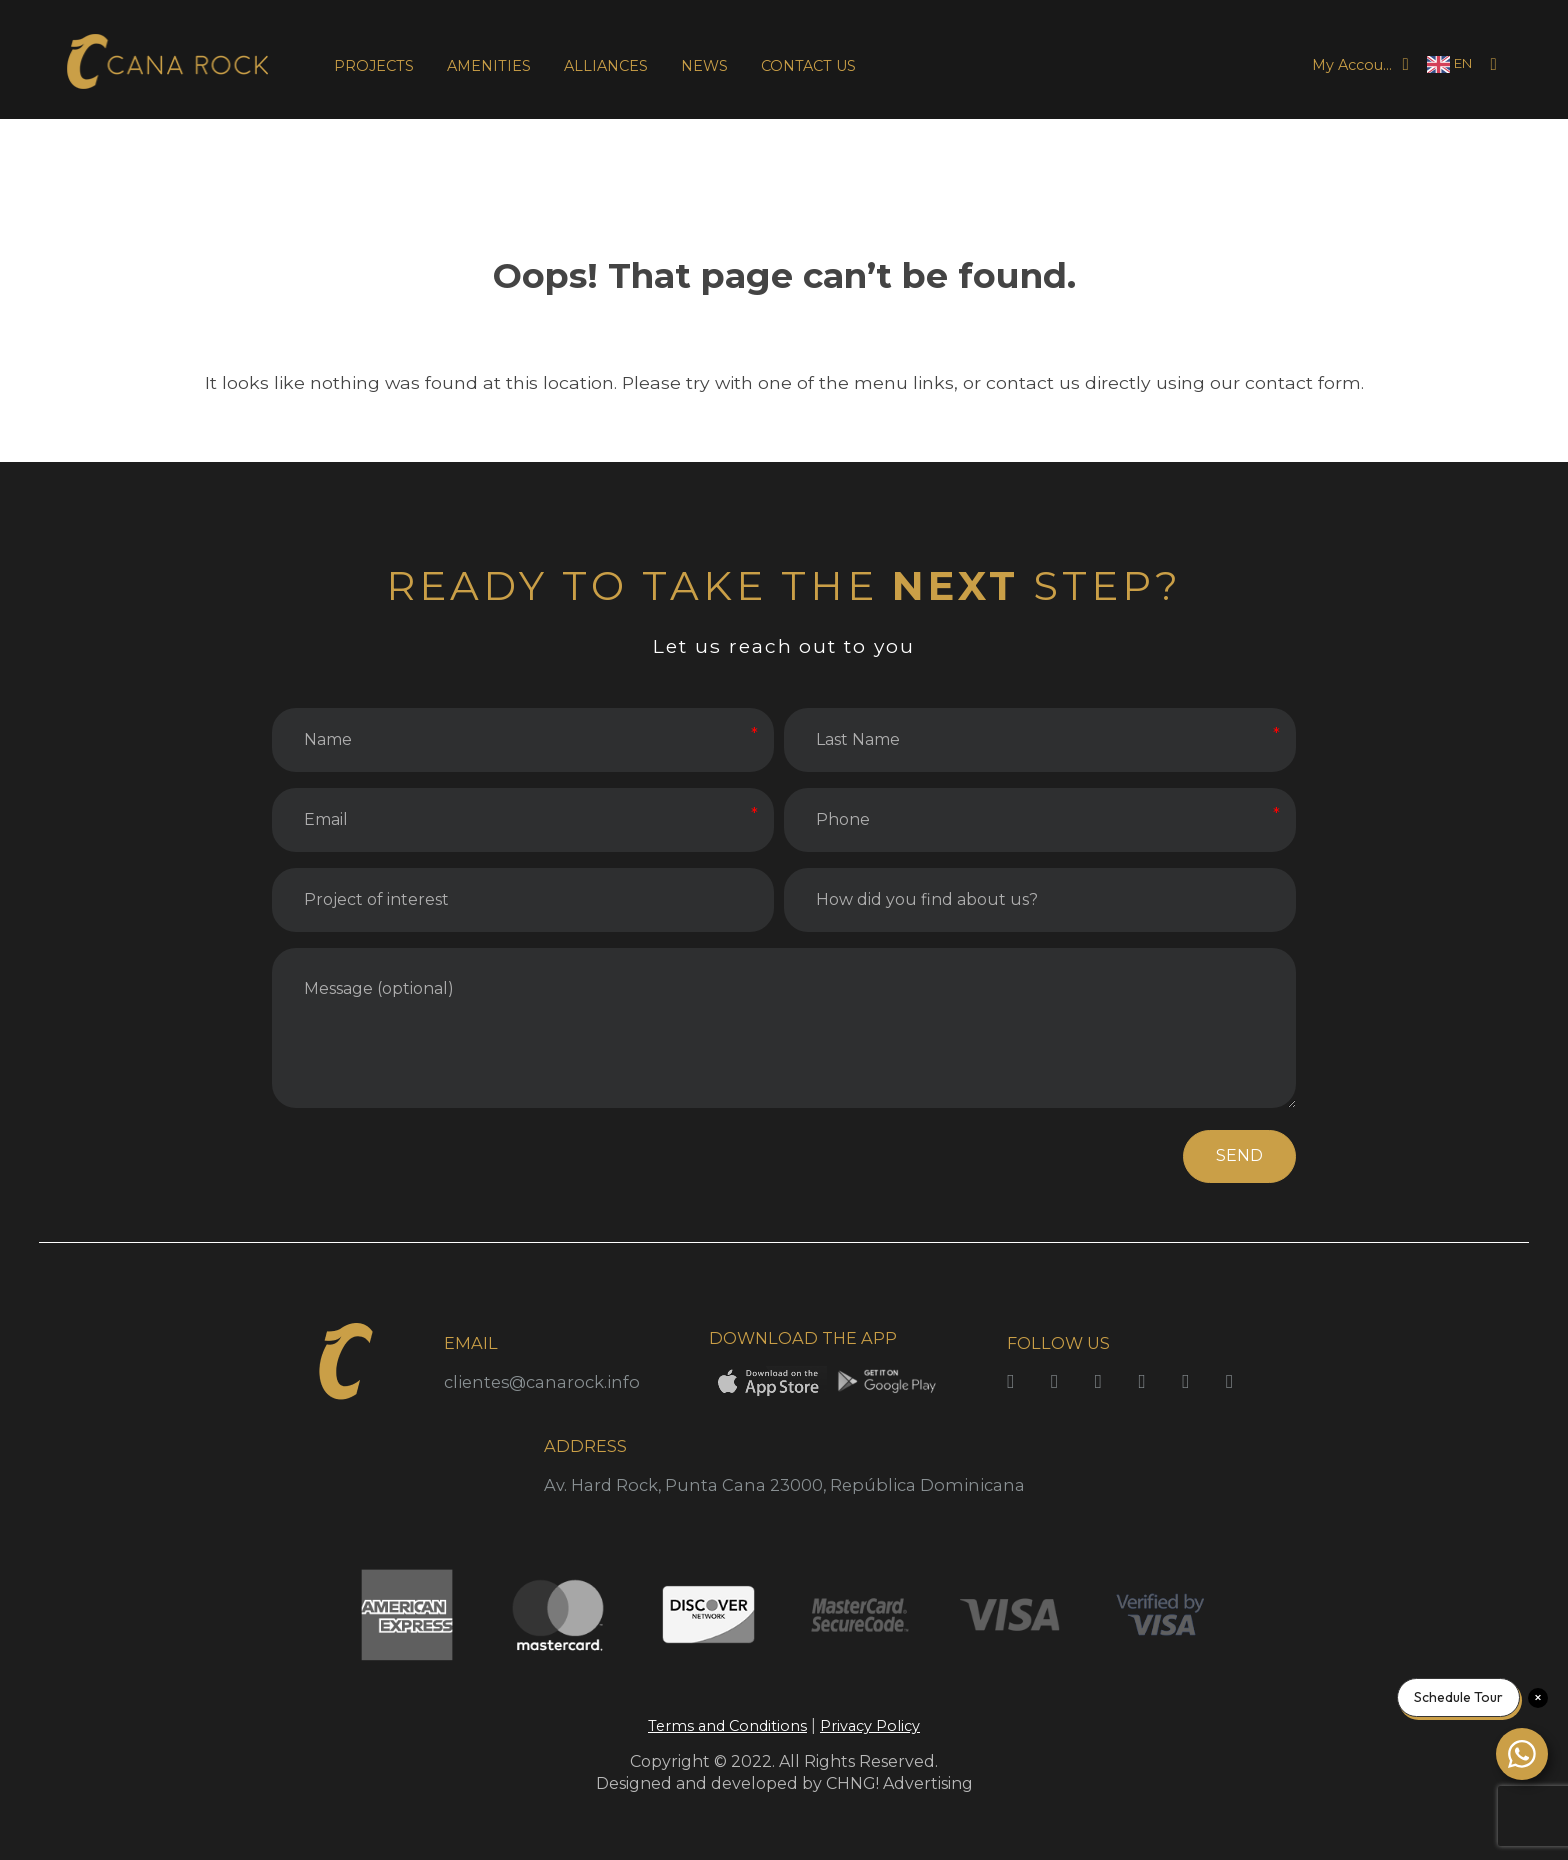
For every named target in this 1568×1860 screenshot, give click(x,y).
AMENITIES (489, 66)
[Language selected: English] (1449, 64)
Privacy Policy (870, 1726)
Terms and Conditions (727, 1726)
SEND (1239, 1155)
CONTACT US (808, 66)
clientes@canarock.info (542, 1382)
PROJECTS (374, 66)
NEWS (704, 66)
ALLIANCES (606, 66)
